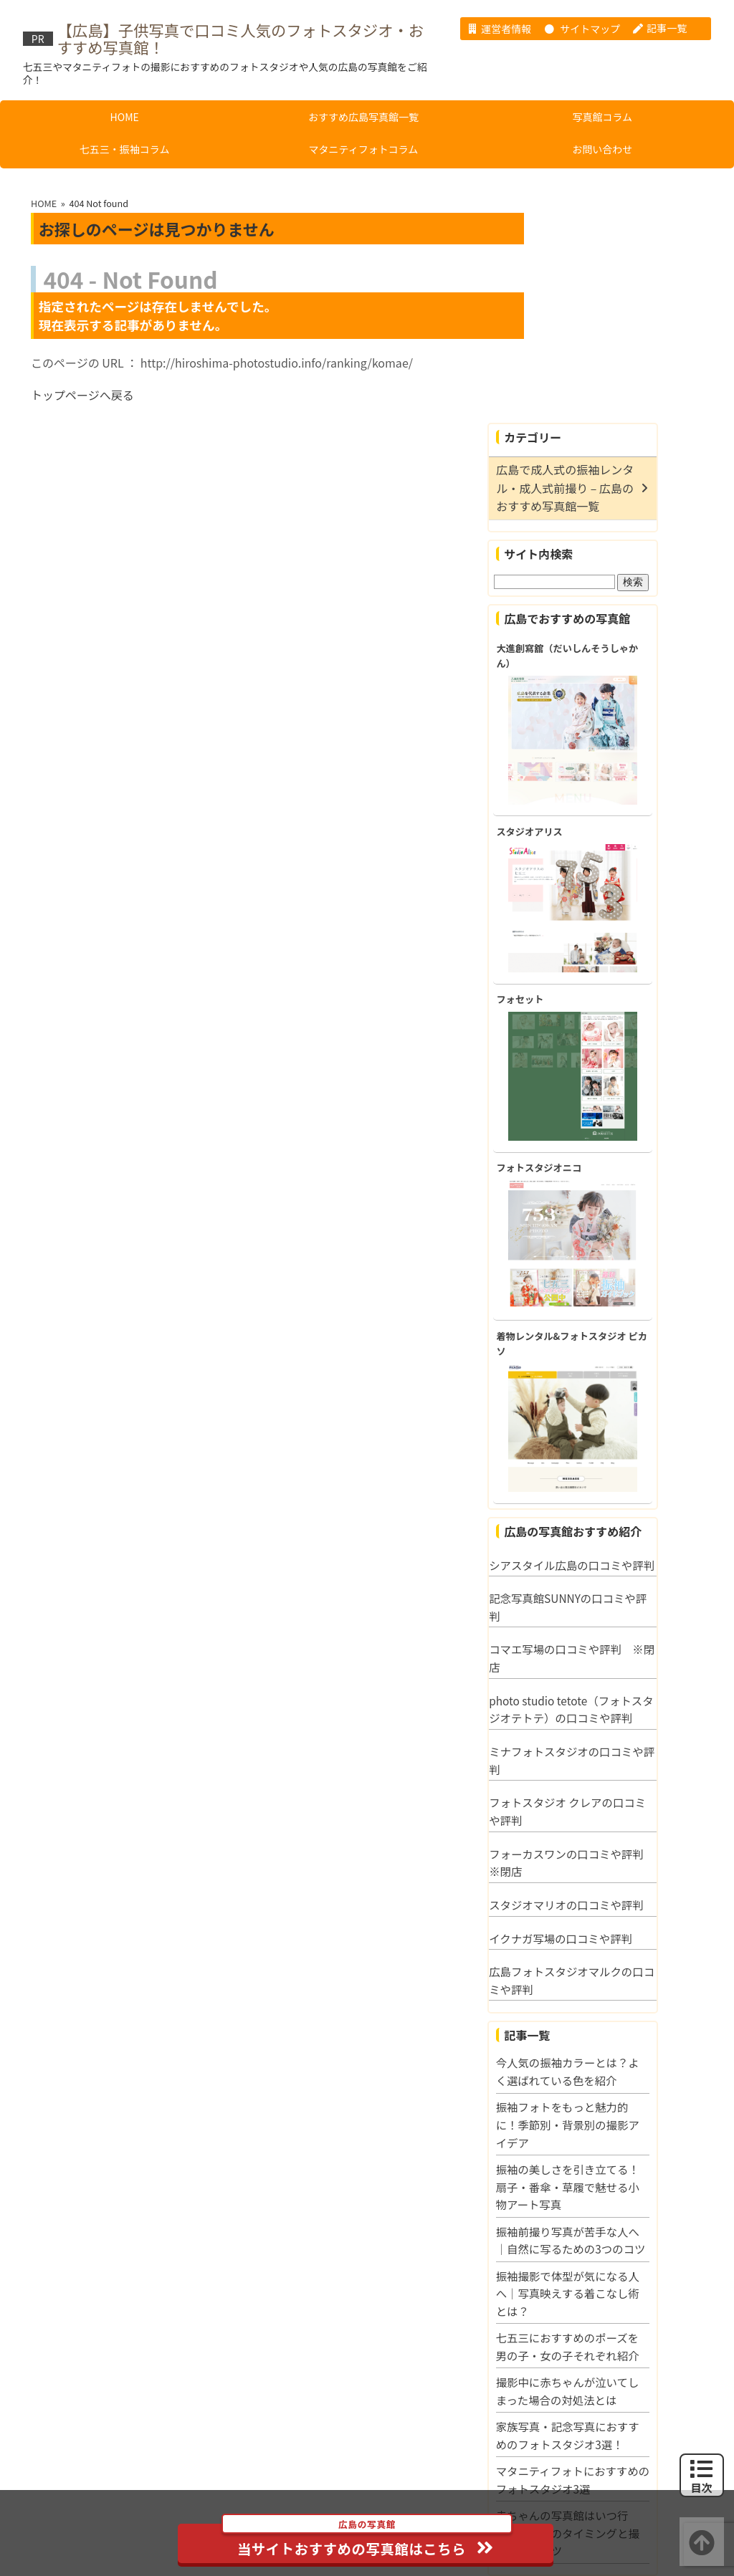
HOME (124, 113)
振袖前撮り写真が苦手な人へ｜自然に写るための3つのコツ (626, 2059)
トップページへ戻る (81, 392)
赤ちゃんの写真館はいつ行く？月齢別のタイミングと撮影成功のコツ (626, 2362)
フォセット (579, 788)
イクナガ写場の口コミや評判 (619, 1748)
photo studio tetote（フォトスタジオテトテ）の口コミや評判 (625, 1519)
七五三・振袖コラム (125, 145)
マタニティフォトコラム (364, 145)
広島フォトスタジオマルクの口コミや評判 (625, 1790)
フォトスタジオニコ (598, 957)
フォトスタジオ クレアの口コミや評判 (626, 1621)
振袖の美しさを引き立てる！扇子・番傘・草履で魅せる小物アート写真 (626, 1996)
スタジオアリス (588, 619)
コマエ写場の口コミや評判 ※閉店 (625, 1468)
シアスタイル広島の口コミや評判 (625, 1365)
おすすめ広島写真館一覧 (363, 113)
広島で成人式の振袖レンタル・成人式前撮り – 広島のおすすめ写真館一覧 (623, 274)
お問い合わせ (602, 145)
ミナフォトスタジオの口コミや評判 (625, 1570)
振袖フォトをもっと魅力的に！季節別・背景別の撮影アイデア (626, 1934)
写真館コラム (602, 113)
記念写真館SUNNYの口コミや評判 (626, 1417)
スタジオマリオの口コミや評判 (625, 1714)
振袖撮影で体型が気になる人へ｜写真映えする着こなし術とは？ (626, 2121)
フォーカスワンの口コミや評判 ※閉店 (629, 1672)
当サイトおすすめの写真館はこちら (368, 2541)
